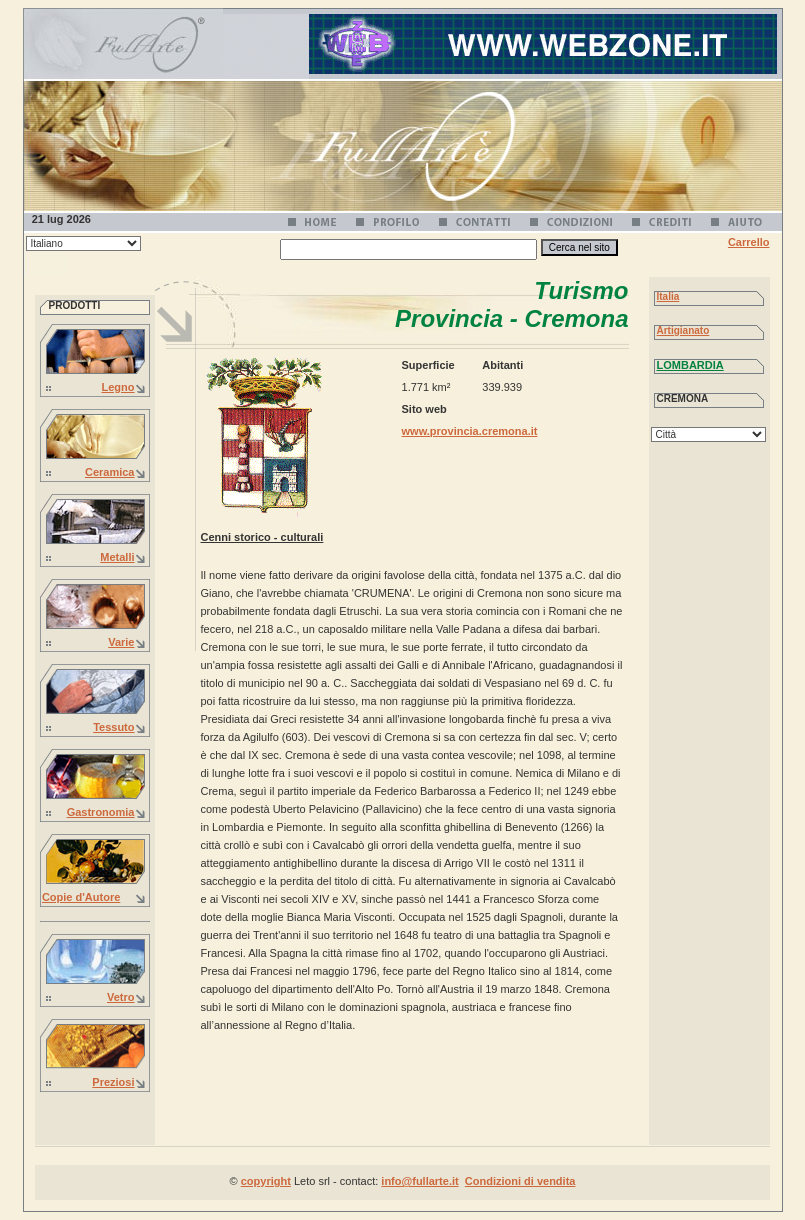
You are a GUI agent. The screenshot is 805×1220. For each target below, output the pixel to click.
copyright (266, 1181)
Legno (118, 387)
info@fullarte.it (419, 1181)
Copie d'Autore (81, 897)
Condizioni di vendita (520, 1181)
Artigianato (683, 330)
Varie (121, 642)
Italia (668, 296)
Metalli (117, 557)
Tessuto (113, 727)
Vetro (121, 997)
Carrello (749, 242)
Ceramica (110, 472)
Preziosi (113, 1082)
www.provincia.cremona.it (470, 431)
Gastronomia (101, 812)
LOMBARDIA (690, 365)
